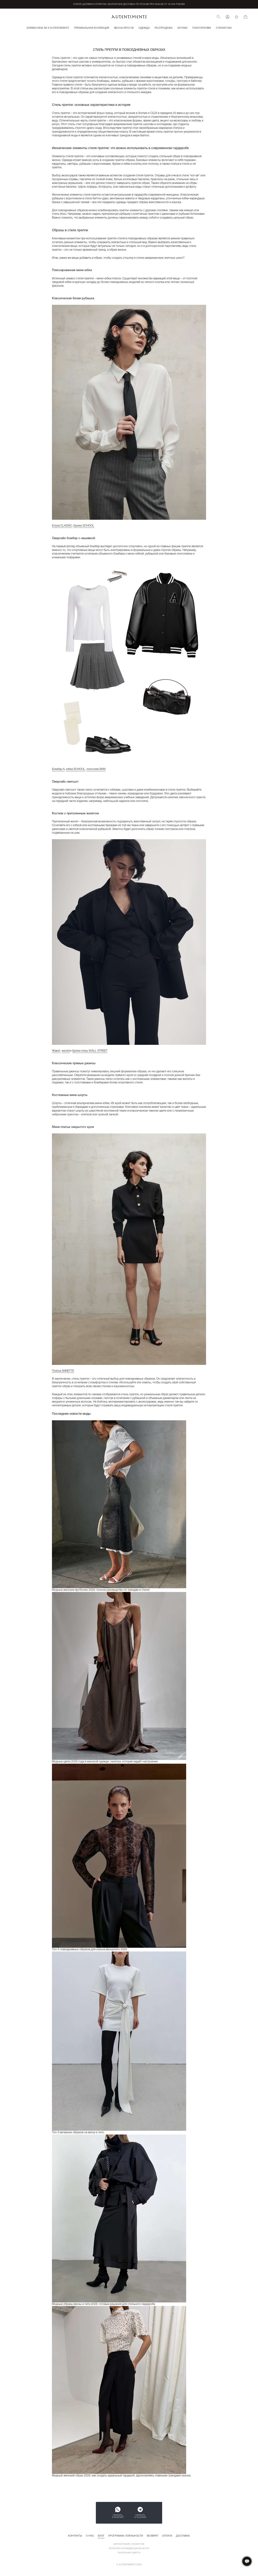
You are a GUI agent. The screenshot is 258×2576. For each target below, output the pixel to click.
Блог (101, 2536)
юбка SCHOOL (75, 769)
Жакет (56, 1051)
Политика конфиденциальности (129, 2548)
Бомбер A (58, 769)
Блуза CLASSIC (62, 526)
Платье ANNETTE (63, 1371)
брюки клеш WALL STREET (90, 1051)
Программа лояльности (125, 2536)
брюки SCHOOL (83, 526)
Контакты (75, 2536)
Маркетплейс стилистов (129, 2544)
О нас (90, 2536)
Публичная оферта (129, 2553)
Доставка (183, 2536)
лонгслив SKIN (96, 769)
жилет (66, 1051)
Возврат (153, 2536)
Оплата (167, 2536)
